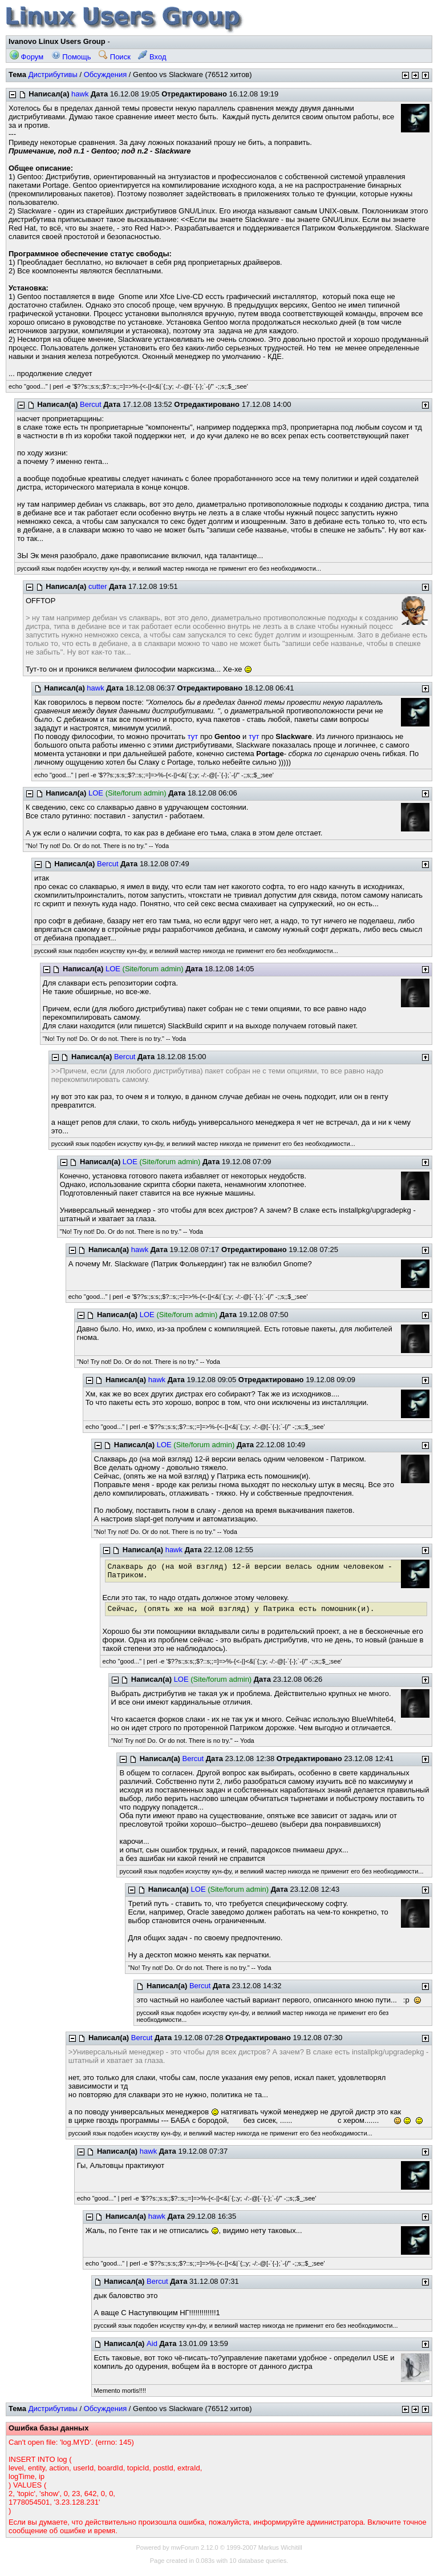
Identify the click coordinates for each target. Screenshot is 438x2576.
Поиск (115, 57)
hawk (79, 94)
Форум (26, 57)
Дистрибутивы (53, 74)
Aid (152, 2343)
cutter (97, 586)
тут (193, 736)
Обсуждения (105, 74)
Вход (152, 57)
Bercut (91, 404)
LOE (95, 793)
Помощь (71, 57)
